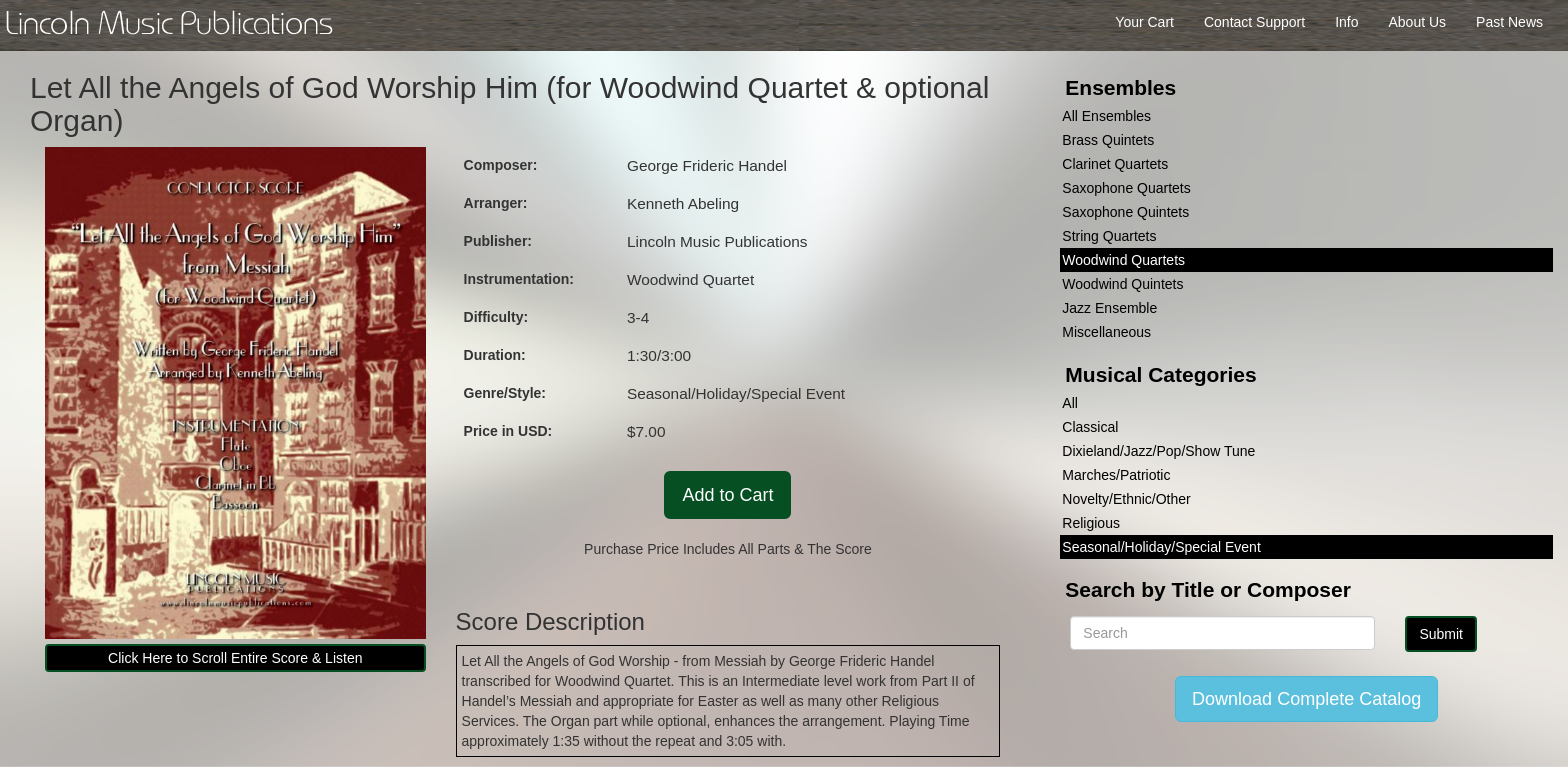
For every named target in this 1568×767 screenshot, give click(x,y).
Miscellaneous (1106, 332)
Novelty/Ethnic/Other (1126, 499)
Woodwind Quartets (1123, 260)
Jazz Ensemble (1109, 308)
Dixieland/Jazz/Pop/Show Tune (1158, 451)
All (1070, 403)
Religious (1091, 523)
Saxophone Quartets (1126, 188)
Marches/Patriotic (1116, 475)
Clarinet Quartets (1115, 164)
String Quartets (1109, 236)
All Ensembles (1106, 116)
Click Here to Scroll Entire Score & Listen (235, 658)
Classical (1090, 427)
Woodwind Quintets (1122, 284)
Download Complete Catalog (1306, 699)
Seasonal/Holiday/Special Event (1161, 547)
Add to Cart (727, 495)
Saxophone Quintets (1125, 212)
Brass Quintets (1108, 140)
